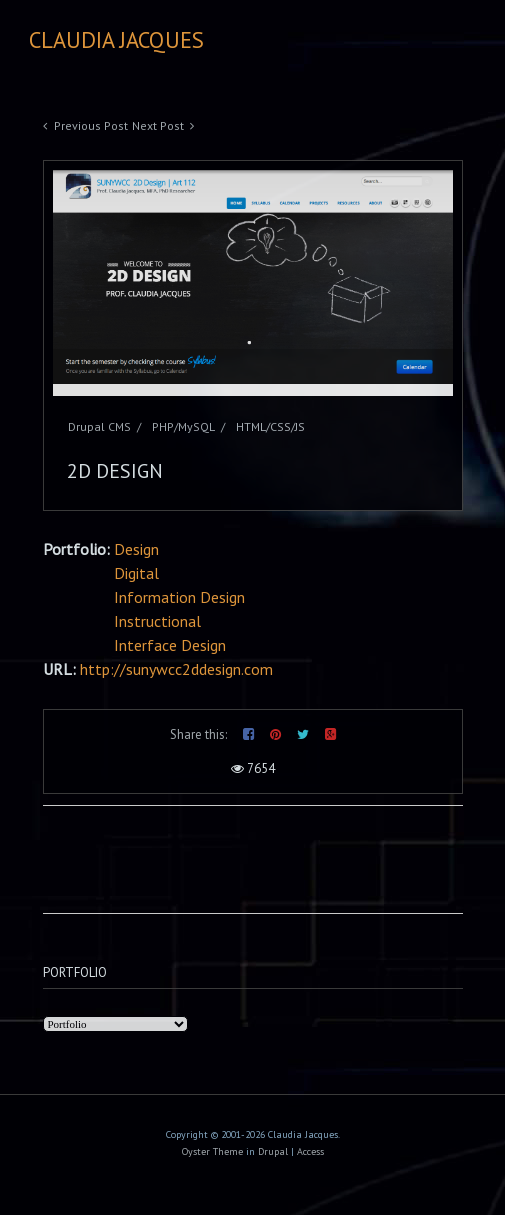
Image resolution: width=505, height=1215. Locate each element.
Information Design (179, 597)
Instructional (157, 621)
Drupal (273, 1151)
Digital (136, 573)
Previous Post (91, 125)
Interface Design (170, 645)
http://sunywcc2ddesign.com (176, 669)
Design (136, 549)
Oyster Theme (212, 1151)
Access (310, 1151)
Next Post (158, 125)
